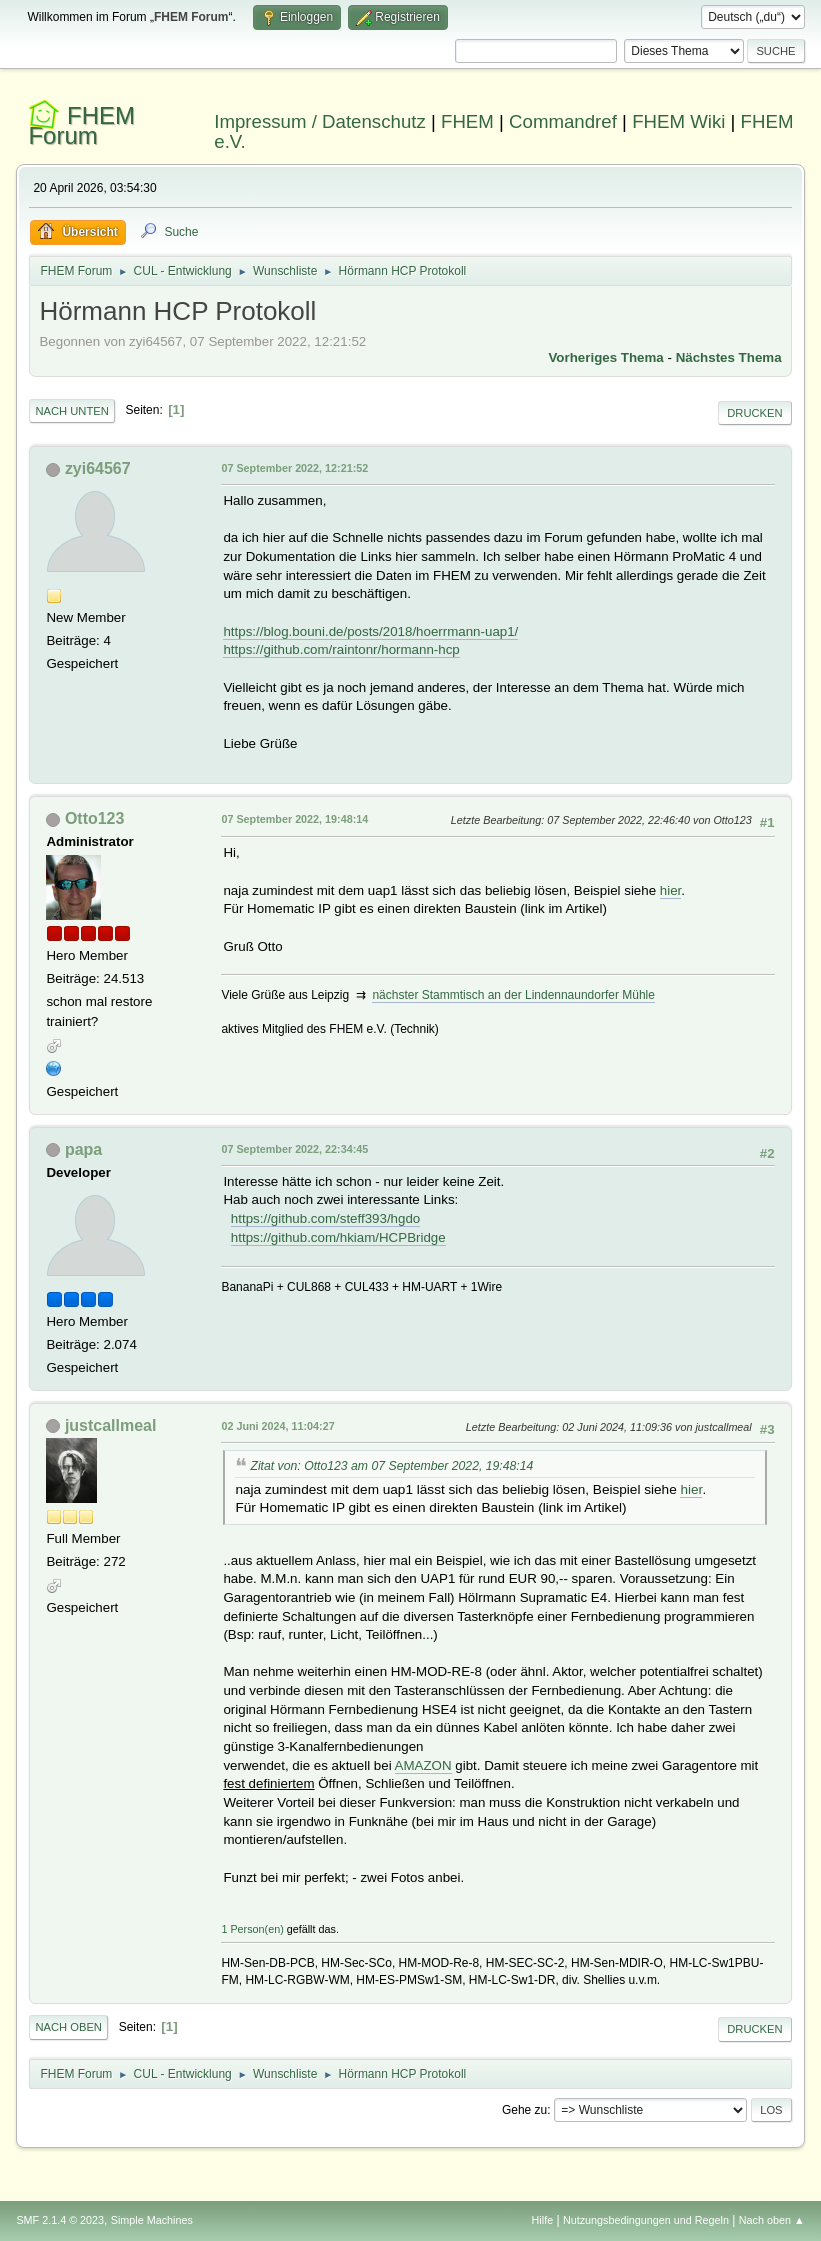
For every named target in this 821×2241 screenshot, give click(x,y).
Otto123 (95, 818)
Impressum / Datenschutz (320, 121)
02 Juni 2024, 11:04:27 (277, 1426)
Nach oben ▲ (772, 2220)
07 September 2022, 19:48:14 (294, 819)
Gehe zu (524, 2110)
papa (83, 1149)
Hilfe (543, 2220)
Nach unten (71, 411)
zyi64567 (98, 468)
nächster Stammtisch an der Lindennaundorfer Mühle (513, 995)
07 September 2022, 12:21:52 (294, 468)
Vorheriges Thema (605, 357)
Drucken (754, 413)
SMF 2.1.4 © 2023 (60, 2220)
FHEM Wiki (678, 121)
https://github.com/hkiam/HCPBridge (338, 1237)
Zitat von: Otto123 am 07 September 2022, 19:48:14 (391, 1466)
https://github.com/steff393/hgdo (325, 1218)
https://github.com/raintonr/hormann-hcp (341, 649)
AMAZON (423, 1765)
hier (671, 890)
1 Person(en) (252, 1929)
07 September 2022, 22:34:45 (294, 1149)
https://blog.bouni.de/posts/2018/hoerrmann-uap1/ (370, 631)
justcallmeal (111, 1425)
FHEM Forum (81, 125)
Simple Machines (152, 2220)
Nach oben (68, 2027)
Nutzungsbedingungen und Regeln (646, 2220)
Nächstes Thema (729, 357)
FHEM (467, 121)
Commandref (563, 121)
